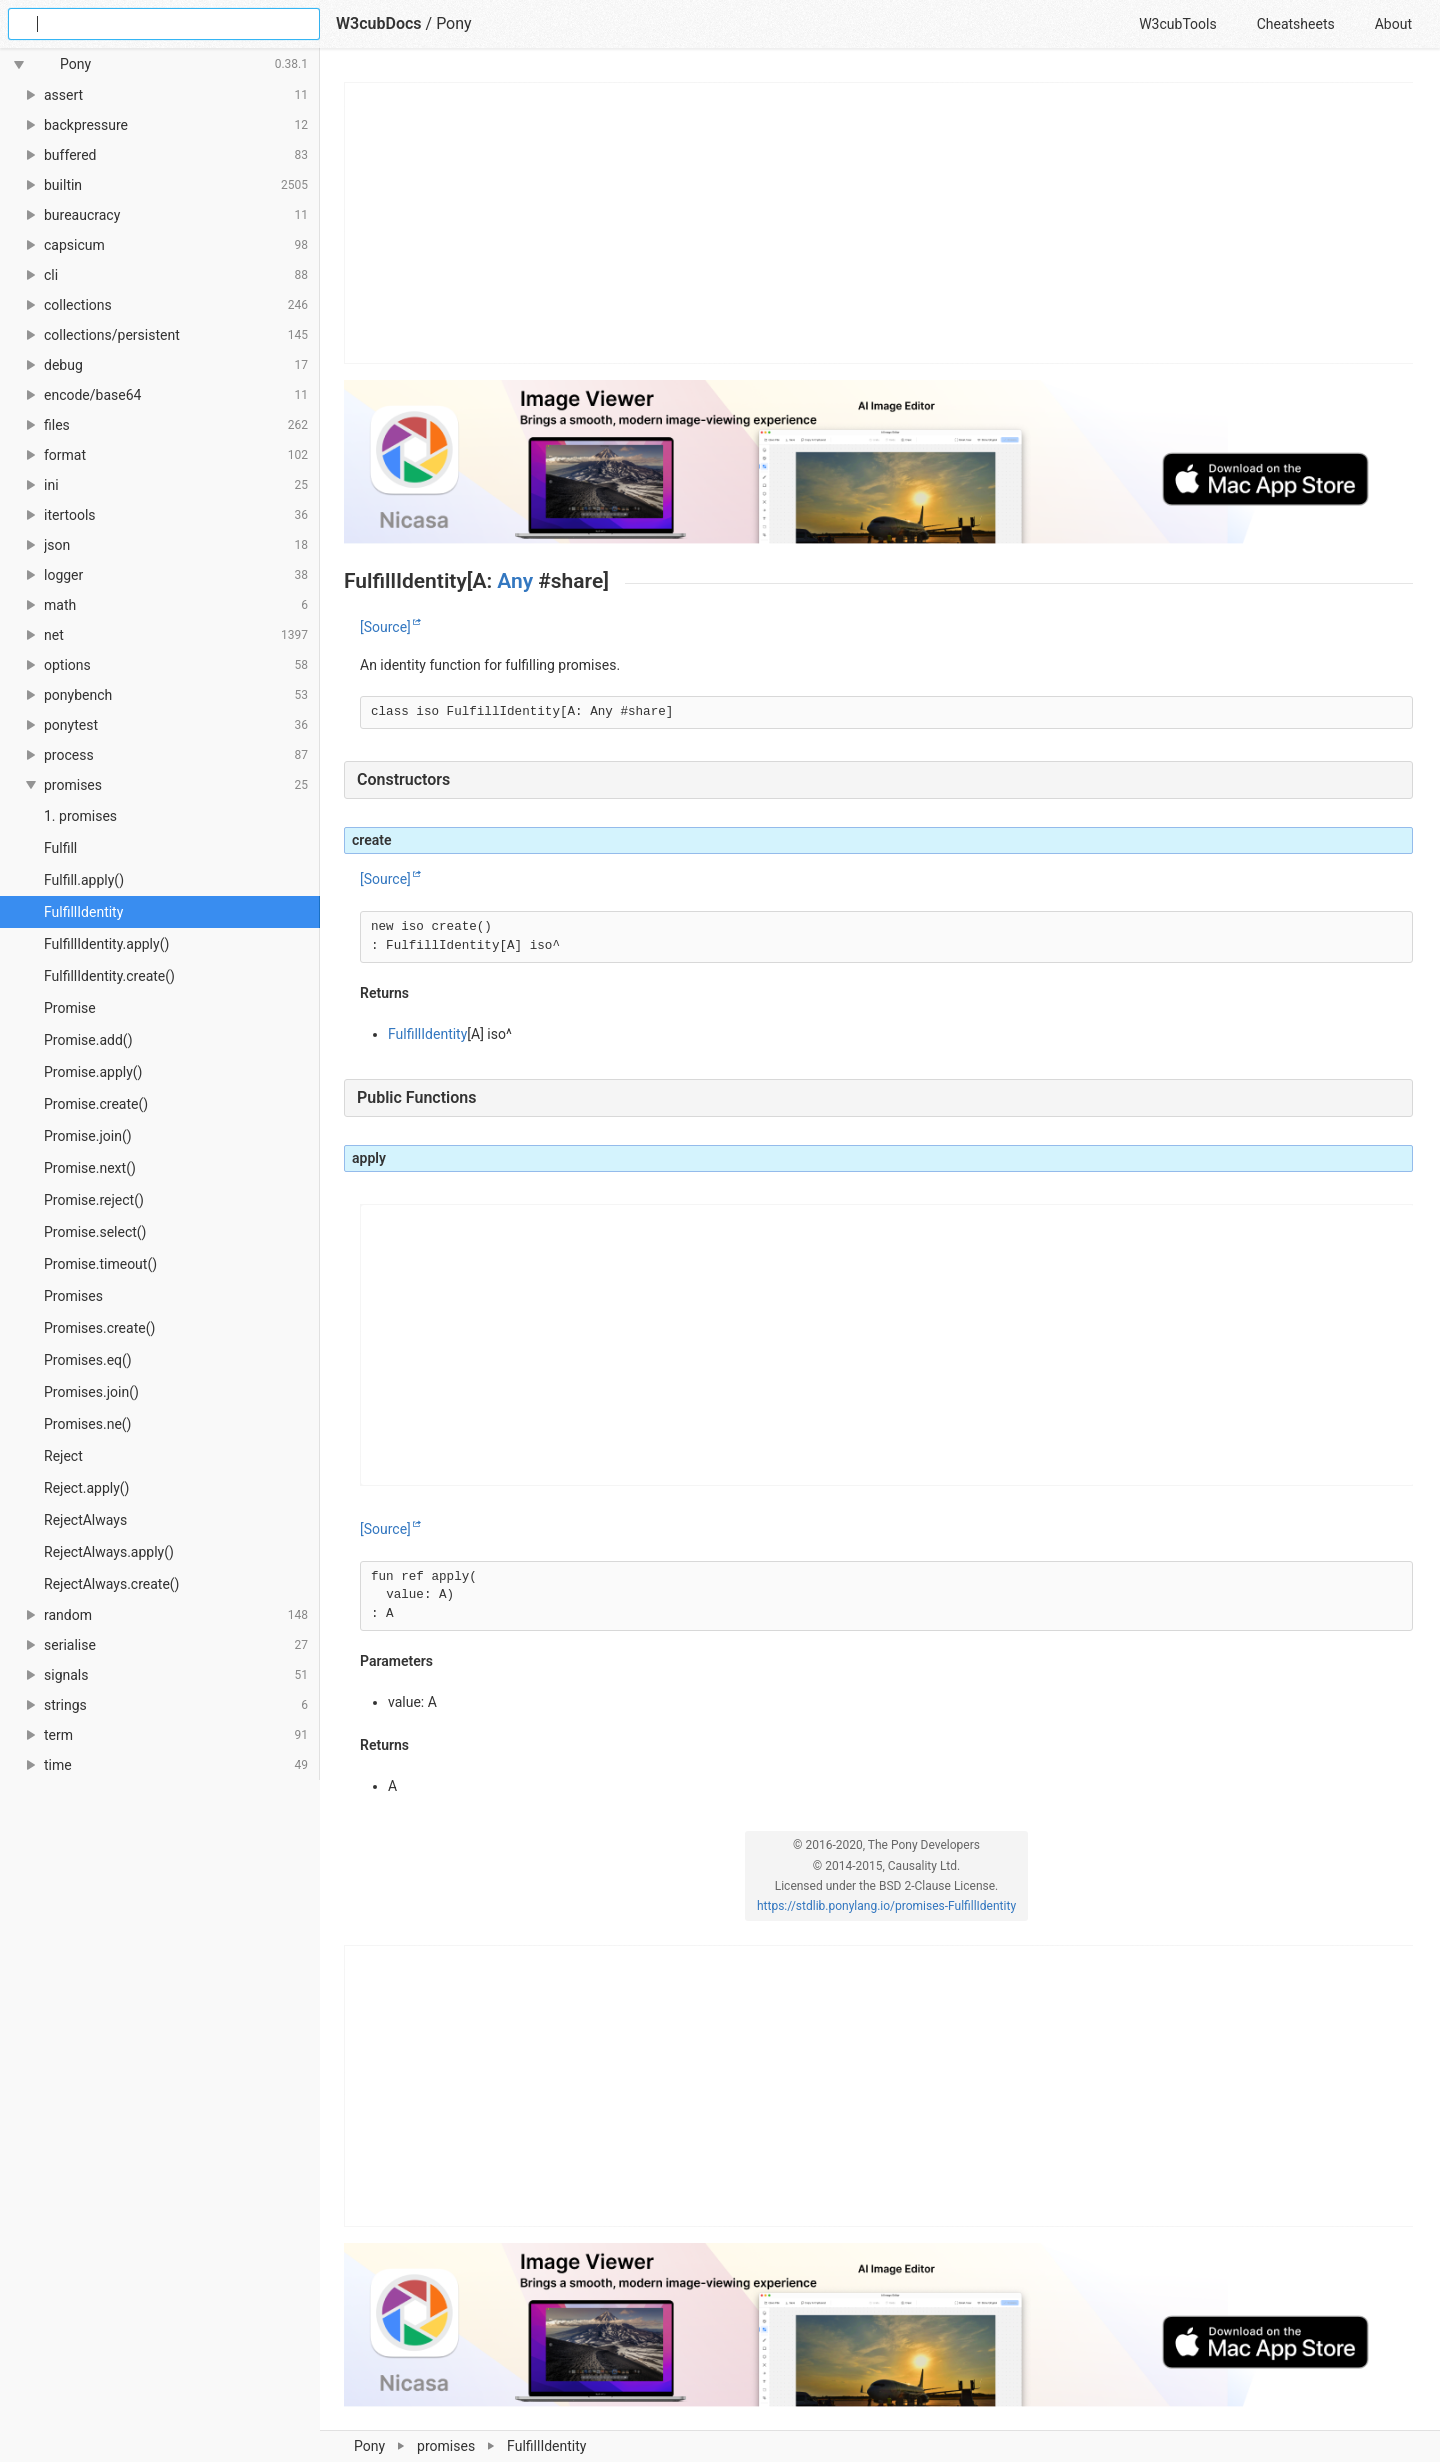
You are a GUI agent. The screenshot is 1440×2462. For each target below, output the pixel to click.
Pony (454, 23)
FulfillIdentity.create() (109, 976)
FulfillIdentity (83, 912)
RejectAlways (85, 1520)
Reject (63, 1456)
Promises (73, 1296)
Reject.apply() (86, 1488)
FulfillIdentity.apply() (106, 944)
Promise (70, 1008)
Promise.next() (90, 1168)
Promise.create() (96, 1104)
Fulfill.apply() (84, 880)
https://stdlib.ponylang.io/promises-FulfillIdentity (886, 1906)
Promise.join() (88, 1136)
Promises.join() (91, 1392)
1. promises (80, 816)
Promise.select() (95, 1232)
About (1393, 24)
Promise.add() (88, 1040)
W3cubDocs (379, 23)
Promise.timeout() (100, 1264)
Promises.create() (99, 1328)
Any (515, 581)
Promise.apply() (93, 1072)
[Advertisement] (879, 223)
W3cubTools (1177, 24)
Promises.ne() (88, 1424)
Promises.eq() (88, 1360)
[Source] (385, 627)
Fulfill (60, 848)
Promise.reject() (94, 1200)
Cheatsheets (1296, 24)
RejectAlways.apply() (109, 1552)
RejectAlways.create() (112, 1584)
